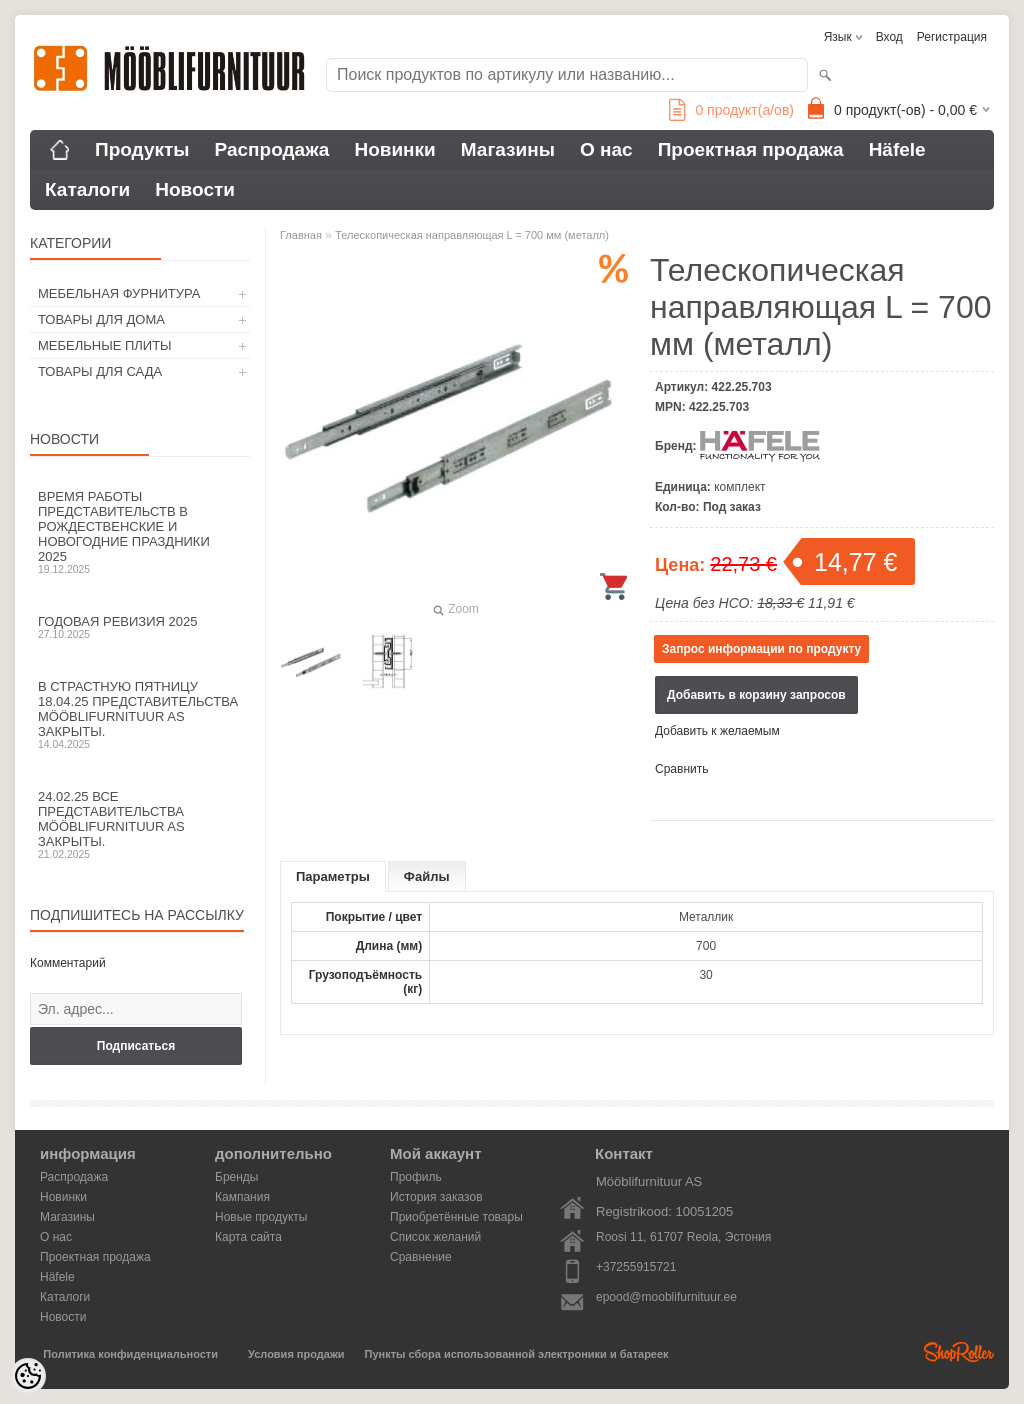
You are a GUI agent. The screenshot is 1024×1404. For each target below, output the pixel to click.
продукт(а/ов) (731, 110)
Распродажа (272, 149)
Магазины (508, 149)
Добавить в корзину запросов (756, 695)
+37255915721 (636, 1267)
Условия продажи (296, 1354)
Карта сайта (248, 1237)
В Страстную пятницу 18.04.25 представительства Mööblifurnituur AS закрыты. (140, 714)
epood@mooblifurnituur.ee (666, 1297)
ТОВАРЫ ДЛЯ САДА (100, 371)
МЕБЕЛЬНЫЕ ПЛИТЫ (105, 345)
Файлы (427, 876)
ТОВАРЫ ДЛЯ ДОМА (101, 319)
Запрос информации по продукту (761, 649)
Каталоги (87, 189)
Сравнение (421, 1257)
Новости (195, 189)
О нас (606, 149)
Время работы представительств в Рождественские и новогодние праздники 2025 (140, 532)
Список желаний (435, 1237)
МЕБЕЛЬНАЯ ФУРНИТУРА (119, 293)
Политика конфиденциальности (130, 1354)
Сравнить (681, 769)
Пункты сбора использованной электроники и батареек (517, 1354)
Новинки (394, 149)
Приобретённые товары (456, 1217)
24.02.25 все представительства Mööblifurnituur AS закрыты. (140, 824)
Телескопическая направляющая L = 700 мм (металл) (472, 235)
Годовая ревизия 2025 (140, 627)
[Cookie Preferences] (28, 1376)
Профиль (416, 1177)
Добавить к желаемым (717, 731)
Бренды (236, 1177)
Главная (301, 235)
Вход (889, 37)
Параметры (333, 876)
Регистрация (952, 37)
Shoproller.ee (959, 1352)
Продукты (142, 149)
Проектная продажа (751, 149)
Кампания (242, 1197)
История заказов (436, 1197)
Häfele (897, 149)
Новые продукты (261, 1217)
